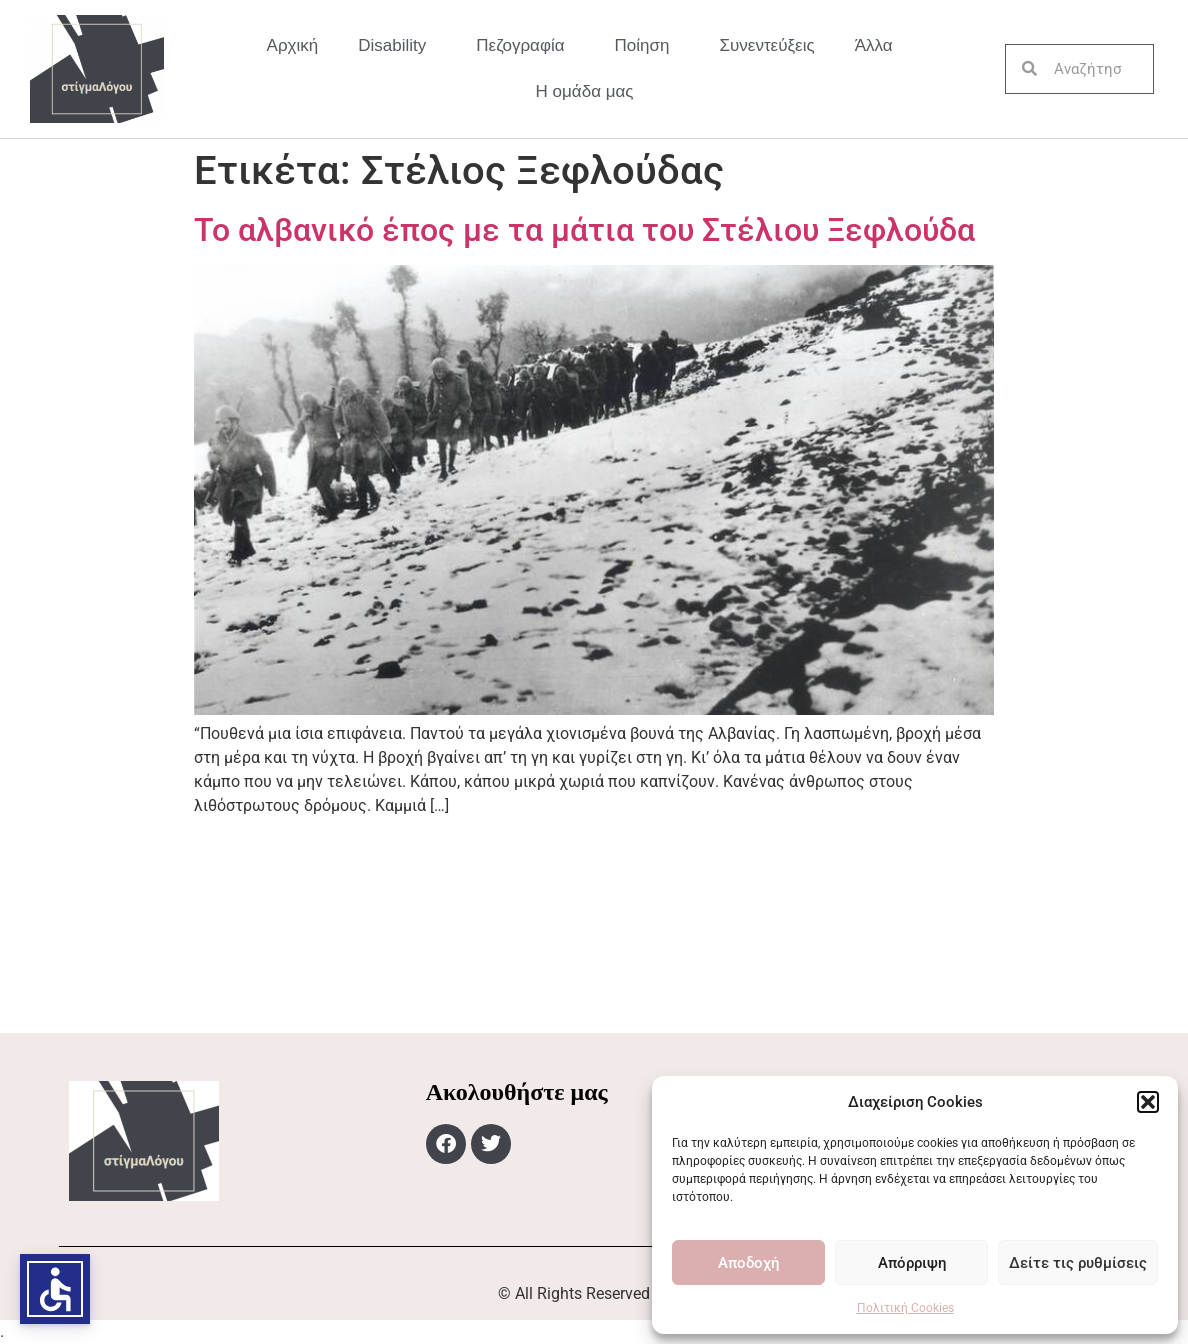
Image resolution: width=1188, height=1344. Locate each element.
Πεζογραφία (525, 46)
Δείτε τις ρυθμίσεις (1078, 1263)
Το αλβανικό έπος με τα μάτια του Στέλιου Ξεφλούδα (584, 230)
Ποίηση (647, 46)
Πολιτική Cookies (905, 1308)
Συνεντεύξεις (767, 45)
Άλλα (879, 46)
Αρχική (293, 45)
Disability (397, 46)
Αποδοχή (748, 1263)
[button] (1148, 1102)
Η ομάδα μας (585, 91)
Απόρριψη (912, 1263)
